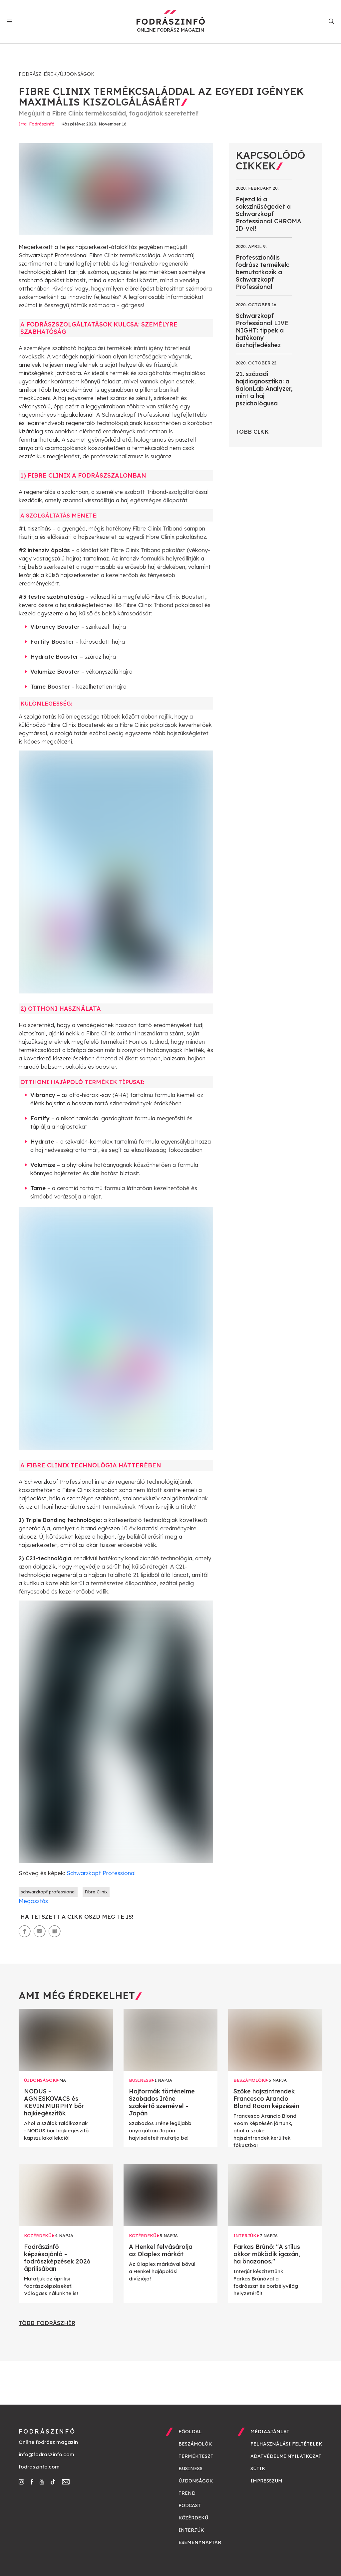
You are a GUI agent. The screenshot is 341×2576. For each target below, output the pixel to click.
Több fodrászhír (47, 2322)
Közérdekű (193, 2518)
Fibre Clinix (96, 1891)
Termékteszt (195, 2456)
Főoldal (190, 2432)
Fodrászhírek (38, 74)
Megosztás (33, 1900)
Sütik (257, 2468)
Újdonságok (77, 74)
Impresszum (266, 2481)
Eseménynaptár (199, 2542)
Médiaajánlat (269, 2432)
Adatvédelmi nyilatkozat (285, 2456)
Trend (186, 2493)
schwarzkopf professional (48, 1891)
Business (190, 2468)
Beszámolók (195, 2444)
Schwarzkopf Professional (100, 1872)
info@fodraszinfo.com (46, 2454)
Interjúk (191, 2530)
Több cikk (252, 431)
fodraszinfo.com (39, 2467)
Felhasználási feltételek (286, 2444)
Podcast (189, 2505)
